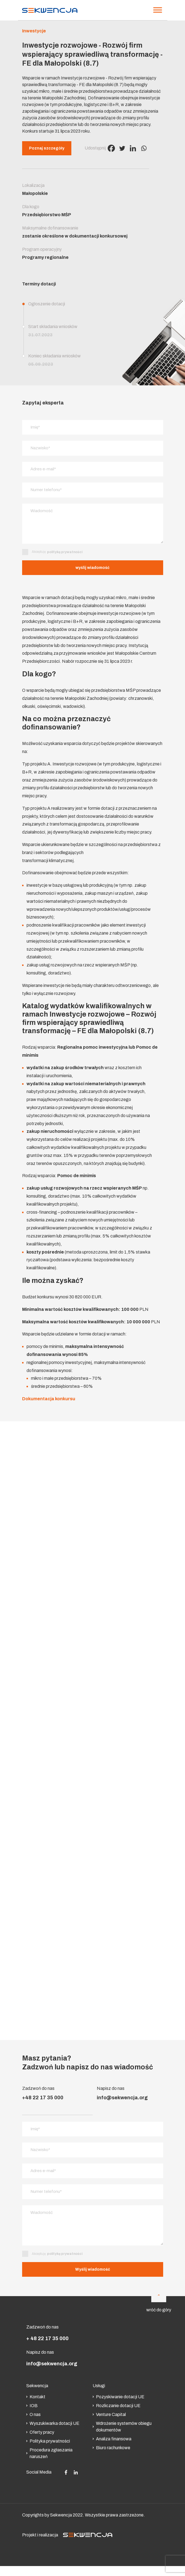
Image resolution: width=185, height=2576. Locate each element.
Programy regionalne (45, 257)
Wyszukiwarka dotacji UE (52, 2426)
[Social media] (66, 2475)
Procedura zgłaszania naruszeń (49, 2456)
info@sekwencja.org (122, 2099)
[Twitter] (122, 148)
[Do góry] (158, 2298)
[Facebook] (111, 148)
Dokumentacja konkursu (48, 1400)
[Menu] (157, 10)
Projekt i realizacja (67, 2538)
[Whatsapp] (143, 148)
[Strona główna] (49, 10)
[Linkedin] (133, 148)
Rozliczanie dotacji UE (116, 2408)
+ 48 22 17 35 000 (47, 2341)
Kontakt (35, 2399)
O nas (33, 2417)
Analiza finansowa (112, 2442)
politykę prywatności (64, 554)
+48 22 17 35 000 (42, 2099)
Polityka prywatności (48, 2444)
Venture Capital (109, 2417)
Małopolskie (35, 193)
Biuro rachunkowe (111, 2450)
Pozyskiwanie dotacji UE (118, 2399)
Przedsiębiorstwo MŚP (46, 214)
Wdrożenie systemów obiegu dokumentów (122, 2429)
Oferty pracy (40, 2435)
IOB (32, 2408)
